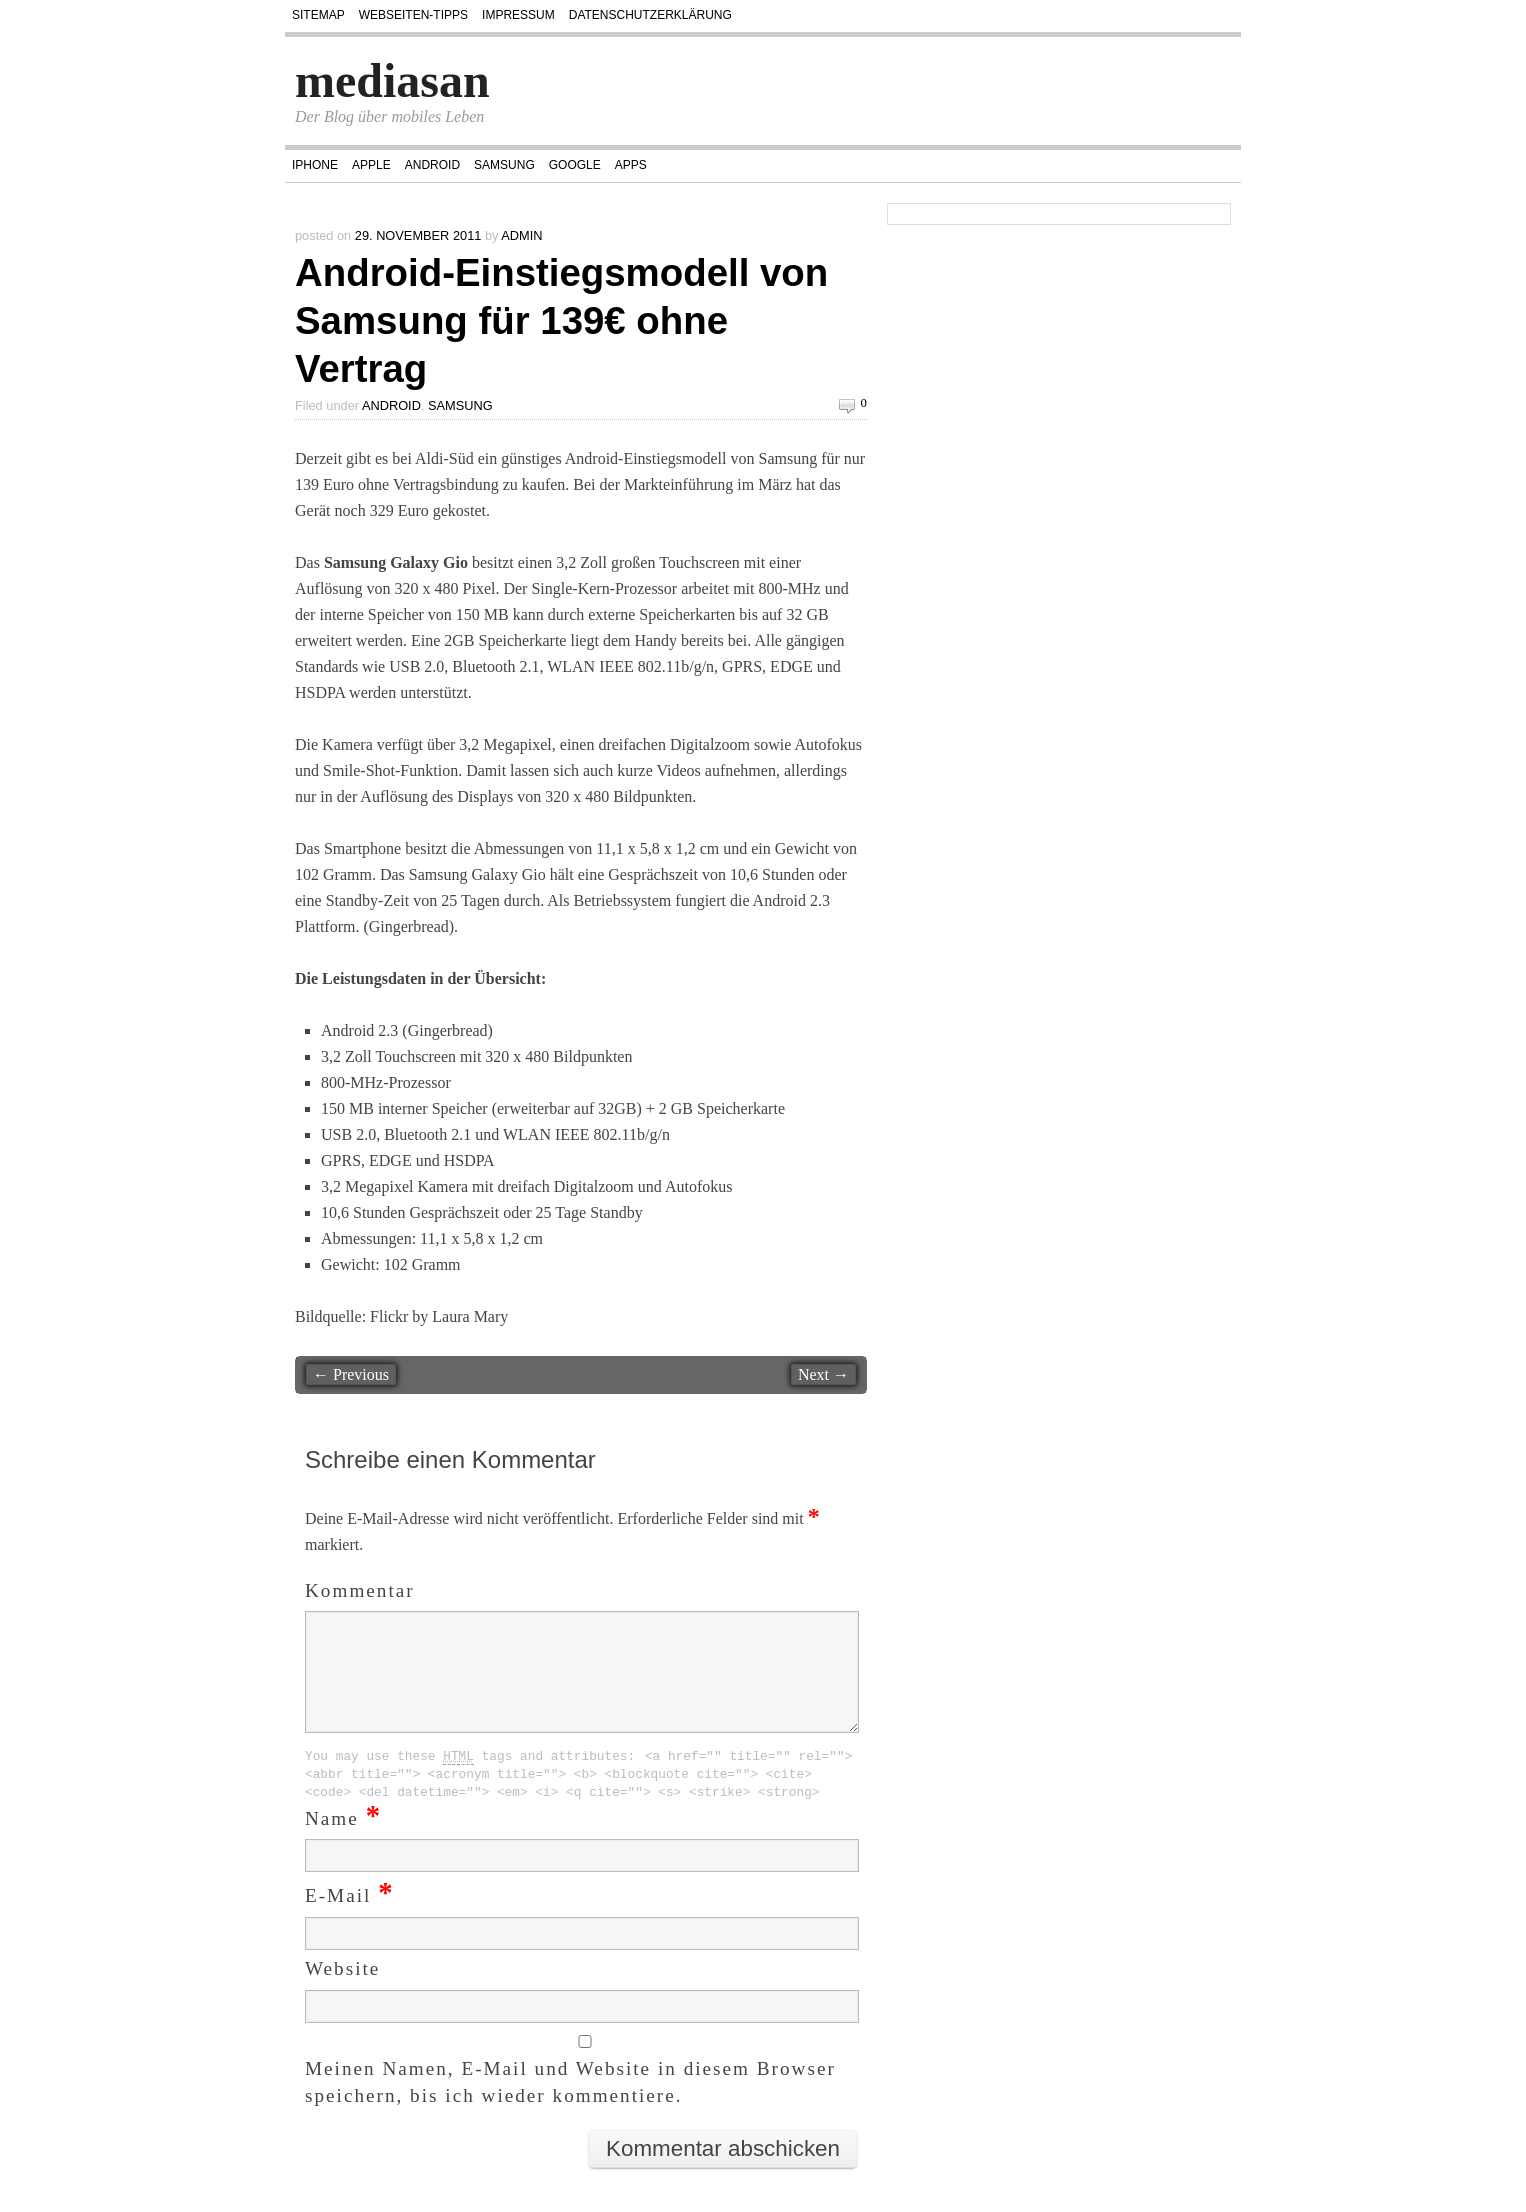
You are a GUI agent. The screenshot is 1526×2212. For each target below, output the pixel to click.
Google (575, 165)
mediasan (392, 80)
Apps (631, 165)
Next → (823, 1374)
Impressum (518, 15)
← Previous (351, 1374)
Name (343, 1842)
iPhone (315, 165)
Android (432, 165)
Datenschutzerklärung (650, 15)
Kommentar (360, 1590)
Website (342, 1992)
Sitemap (318, 15)
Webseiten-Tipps (413, 15)
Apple (371, 165)
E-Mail (350, 1919)
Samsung (504, 165)
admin (521, 235)
